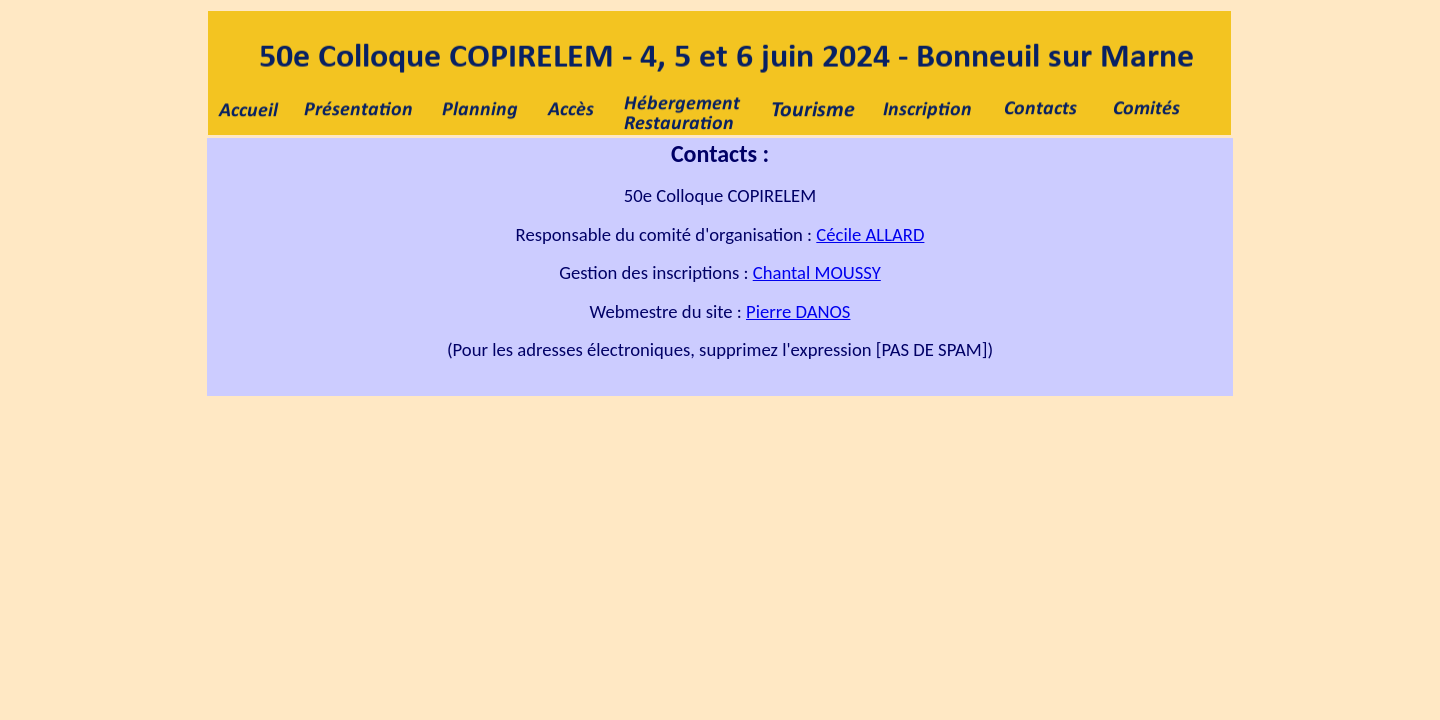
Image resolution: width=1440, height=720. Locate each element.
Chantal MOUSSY (817, 272)
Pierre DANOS (798, 311)
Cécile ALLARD (870, 234)
